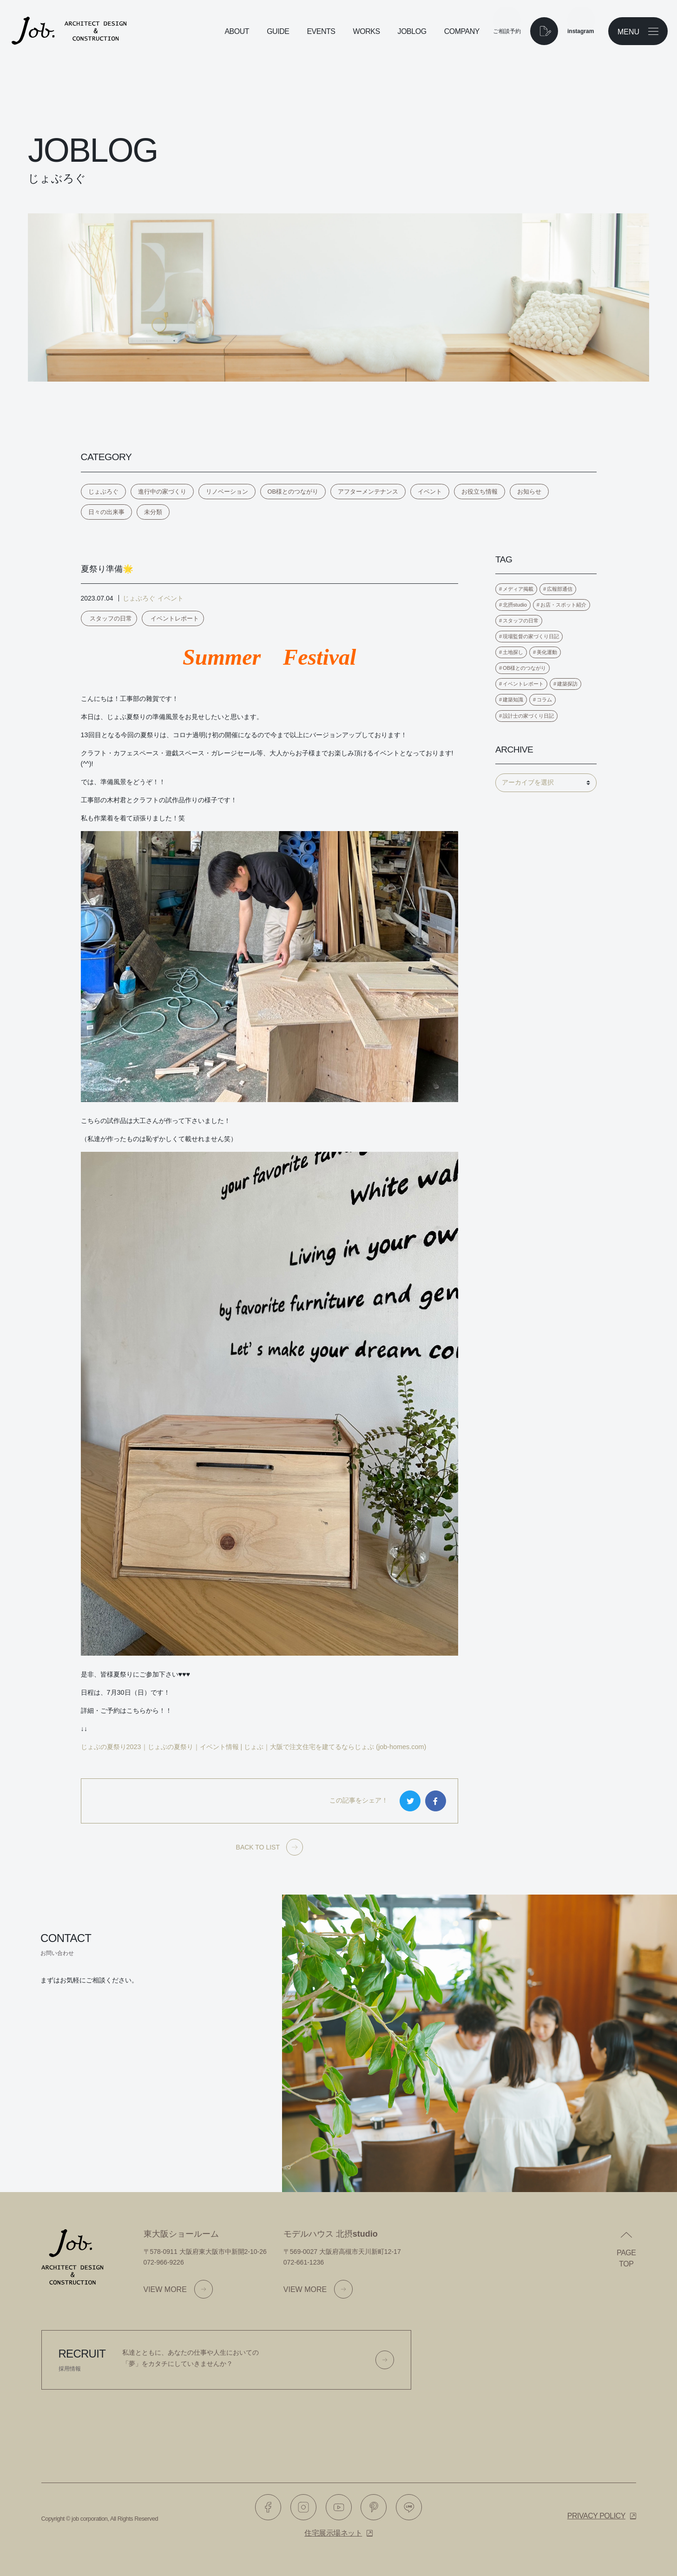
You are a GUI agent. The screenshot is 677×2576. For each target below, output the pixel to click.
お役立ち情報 (479, 491)
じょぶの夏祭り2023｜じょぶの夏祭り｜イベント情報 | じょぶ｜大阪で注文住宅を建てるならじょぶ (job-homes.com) (254, 1746)
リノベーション (227, 491)
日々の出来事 (106, 512)
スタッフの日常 (111, 618)
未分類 (153, 512)
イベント (430, 491)
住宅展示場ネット (333, 2533)
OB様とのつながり (293, 491)
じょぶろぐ (103, 491)
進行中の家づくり (162, 491)
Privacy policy (596, 2516)
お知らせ (529, 491)
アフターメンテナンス (368, 491)
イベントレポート (175, 618)
